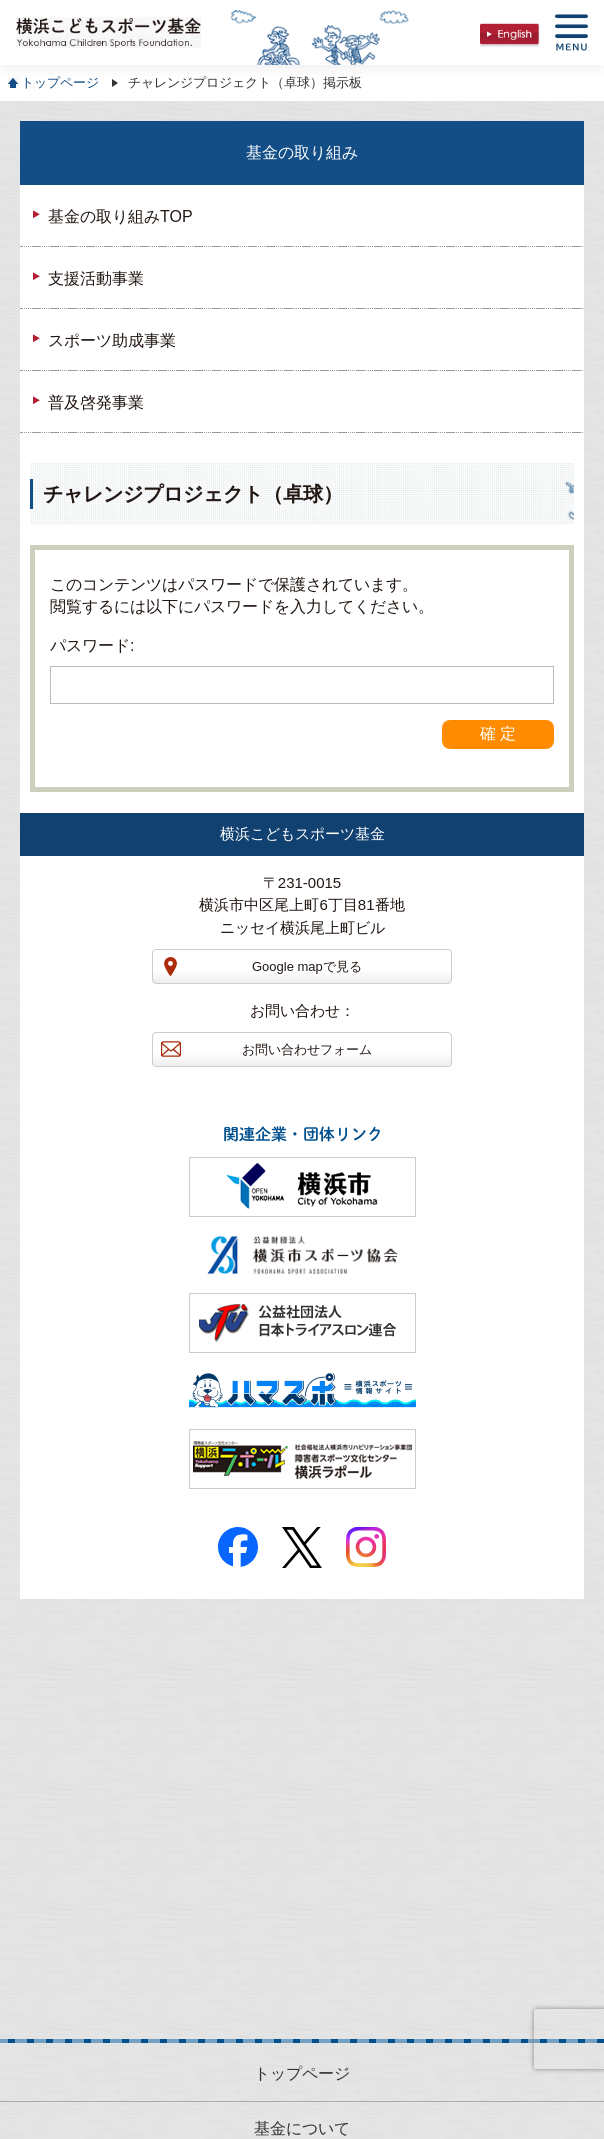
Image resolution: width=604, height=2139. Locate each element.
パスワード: (302, 670)
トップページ (60, 82)
